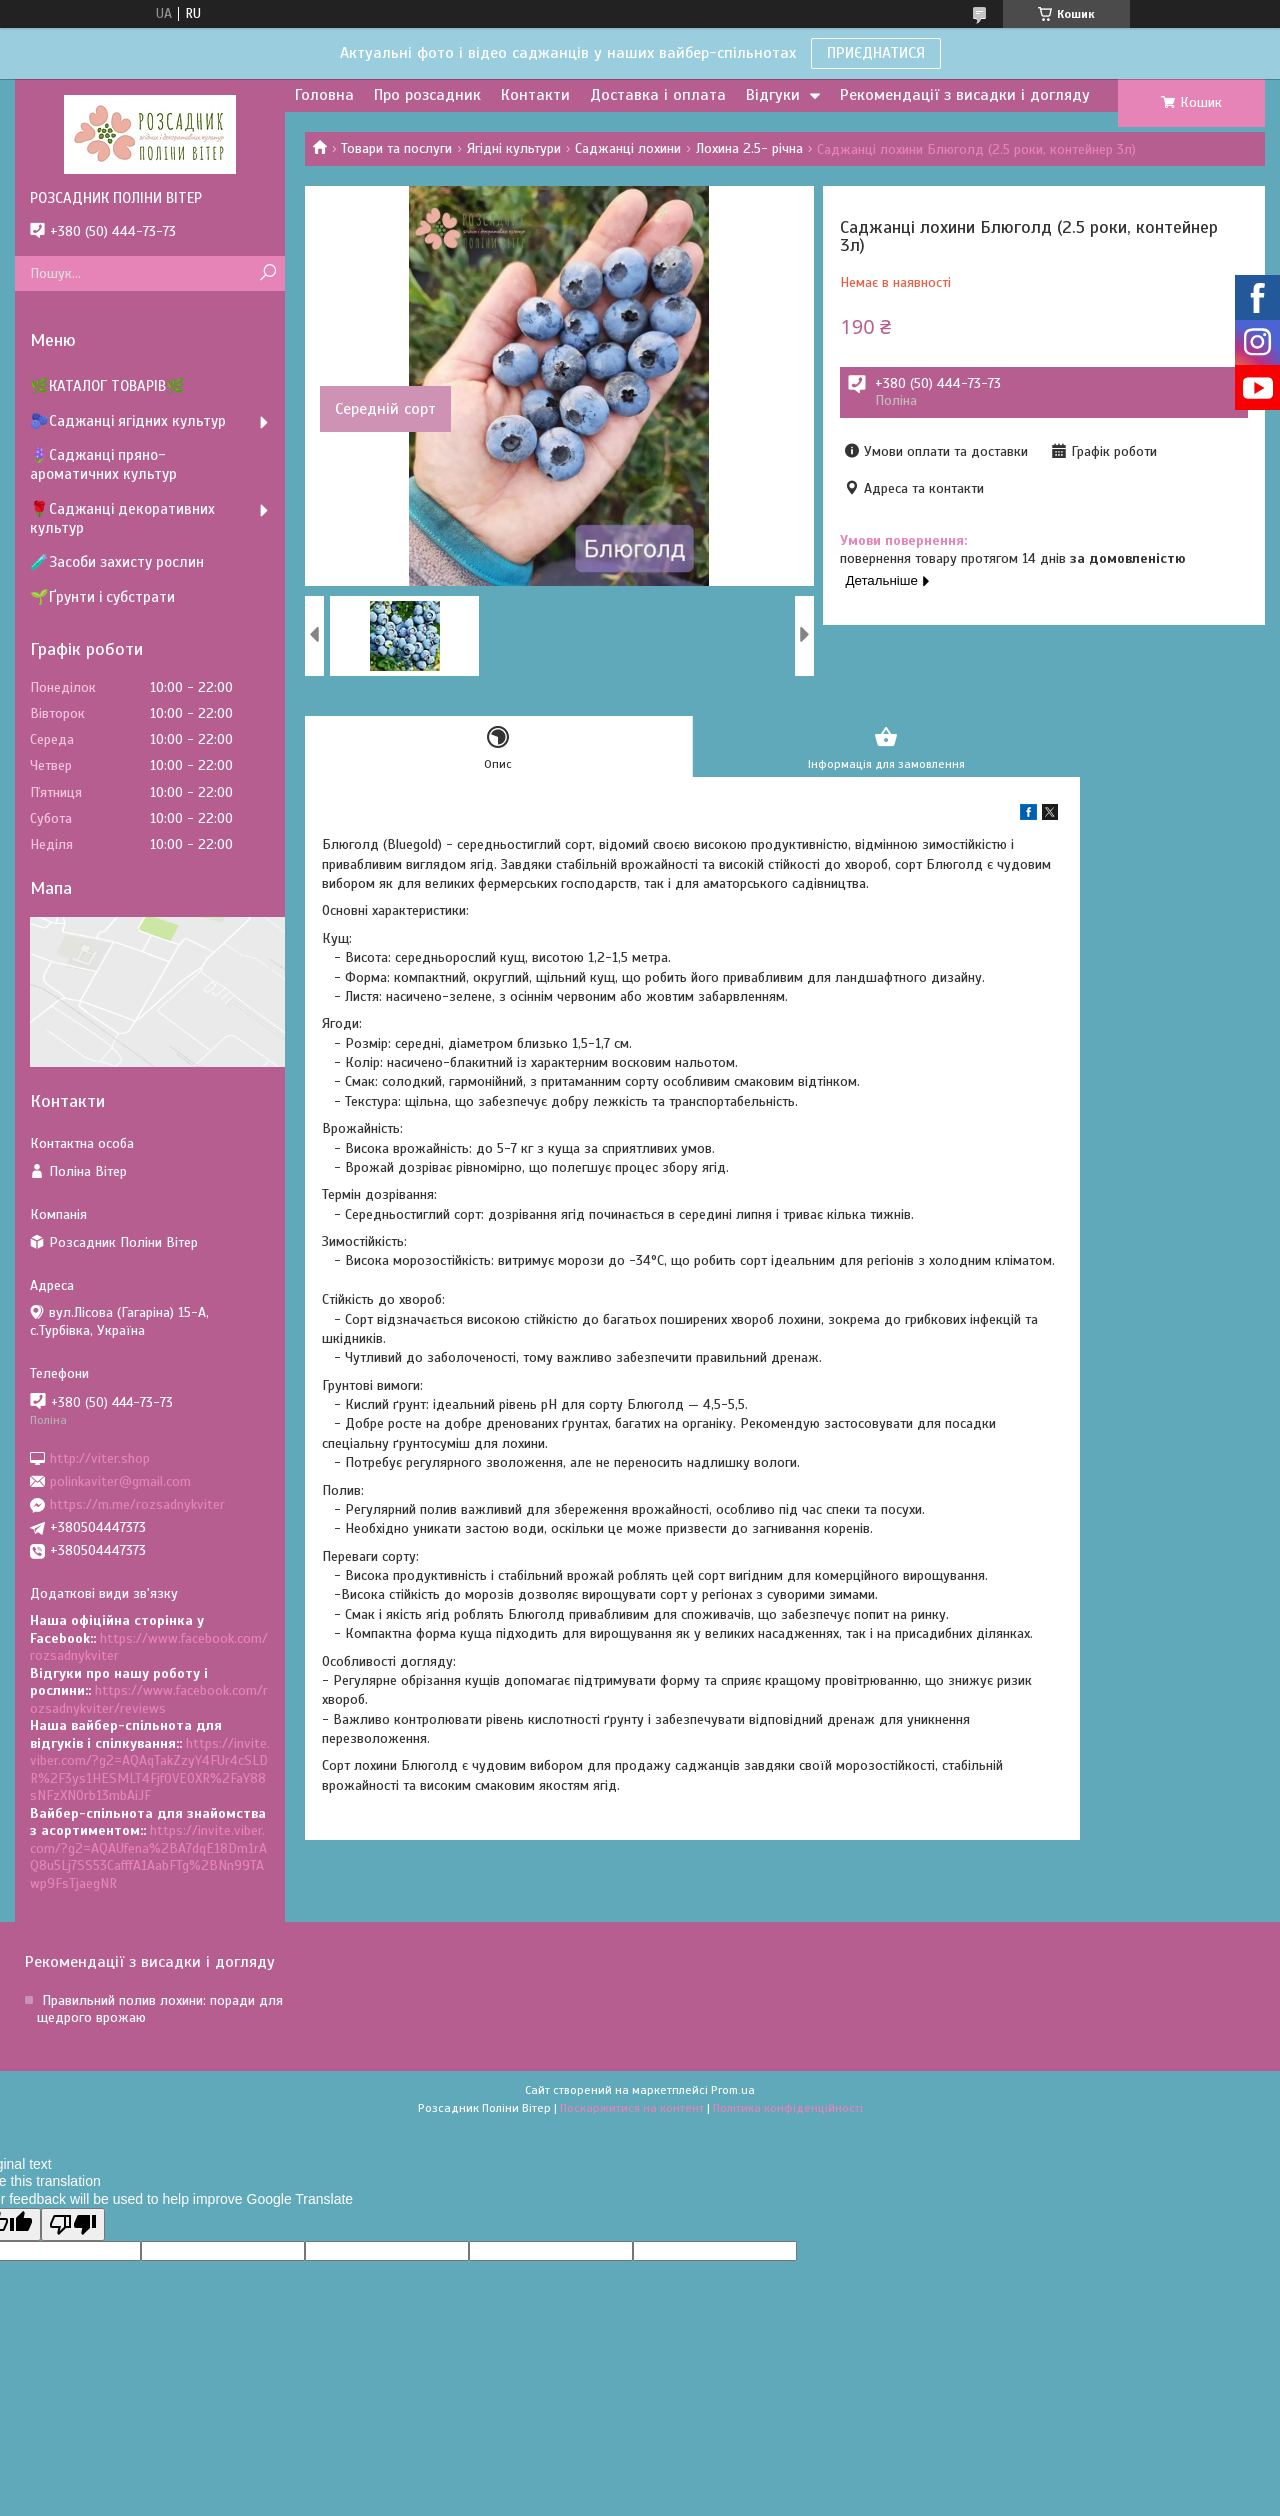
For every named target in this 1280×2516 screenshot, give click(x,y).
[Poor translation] (73, 2224)
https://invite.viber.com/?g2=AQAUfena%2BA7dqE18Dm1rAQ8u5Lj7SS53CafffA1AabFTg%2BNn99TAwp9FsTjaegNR (148, 1857)
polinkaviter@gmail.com (120, 1481)
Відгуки (773, 95)
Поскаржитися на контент (632, 2108)
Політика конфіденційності (788, 2108)
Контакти (535, 95)
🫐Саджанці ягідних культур (128, 421)
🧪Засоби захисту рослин (117, 562)
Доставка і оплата (658, 95)
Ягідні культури (514, 148)
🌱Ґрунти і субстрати (102, 597)
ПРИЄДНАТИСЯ (876, 53)
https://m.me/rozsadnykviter (137, 1504)
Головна (324, 95)
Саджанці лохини (628, 148)
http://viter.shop (100, 1457)
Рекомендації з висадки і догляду (965, 95)
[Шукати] (267, 273)
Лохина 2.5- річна (749, 148)
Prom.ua (733, 2090)
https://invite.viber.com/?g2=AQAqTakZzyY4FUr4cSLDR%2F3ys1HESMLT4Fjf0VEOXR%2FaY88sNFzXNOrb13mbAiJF (150, 1770)
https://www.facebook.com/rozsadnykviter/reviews (149, 1699)
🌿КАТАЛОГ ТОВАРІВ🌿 (107, 386)
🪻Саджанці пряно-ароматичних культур (103, 464)
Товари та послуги (396, 148)
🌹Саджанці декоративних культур (122, 518)
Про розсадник (427, 95)
